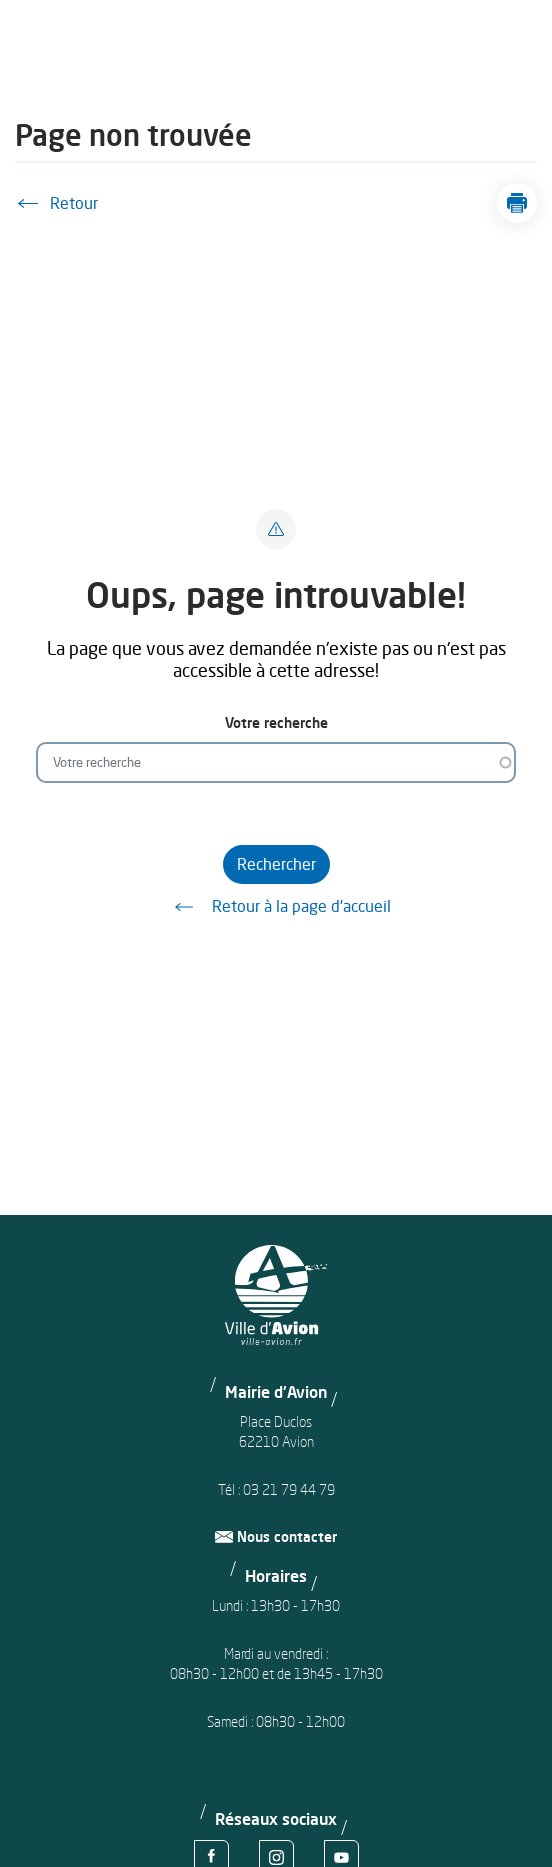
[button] (517, 203)
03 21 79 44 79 (289, 1489)
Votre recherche (276, 722)
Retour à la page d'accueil (276, 907)
